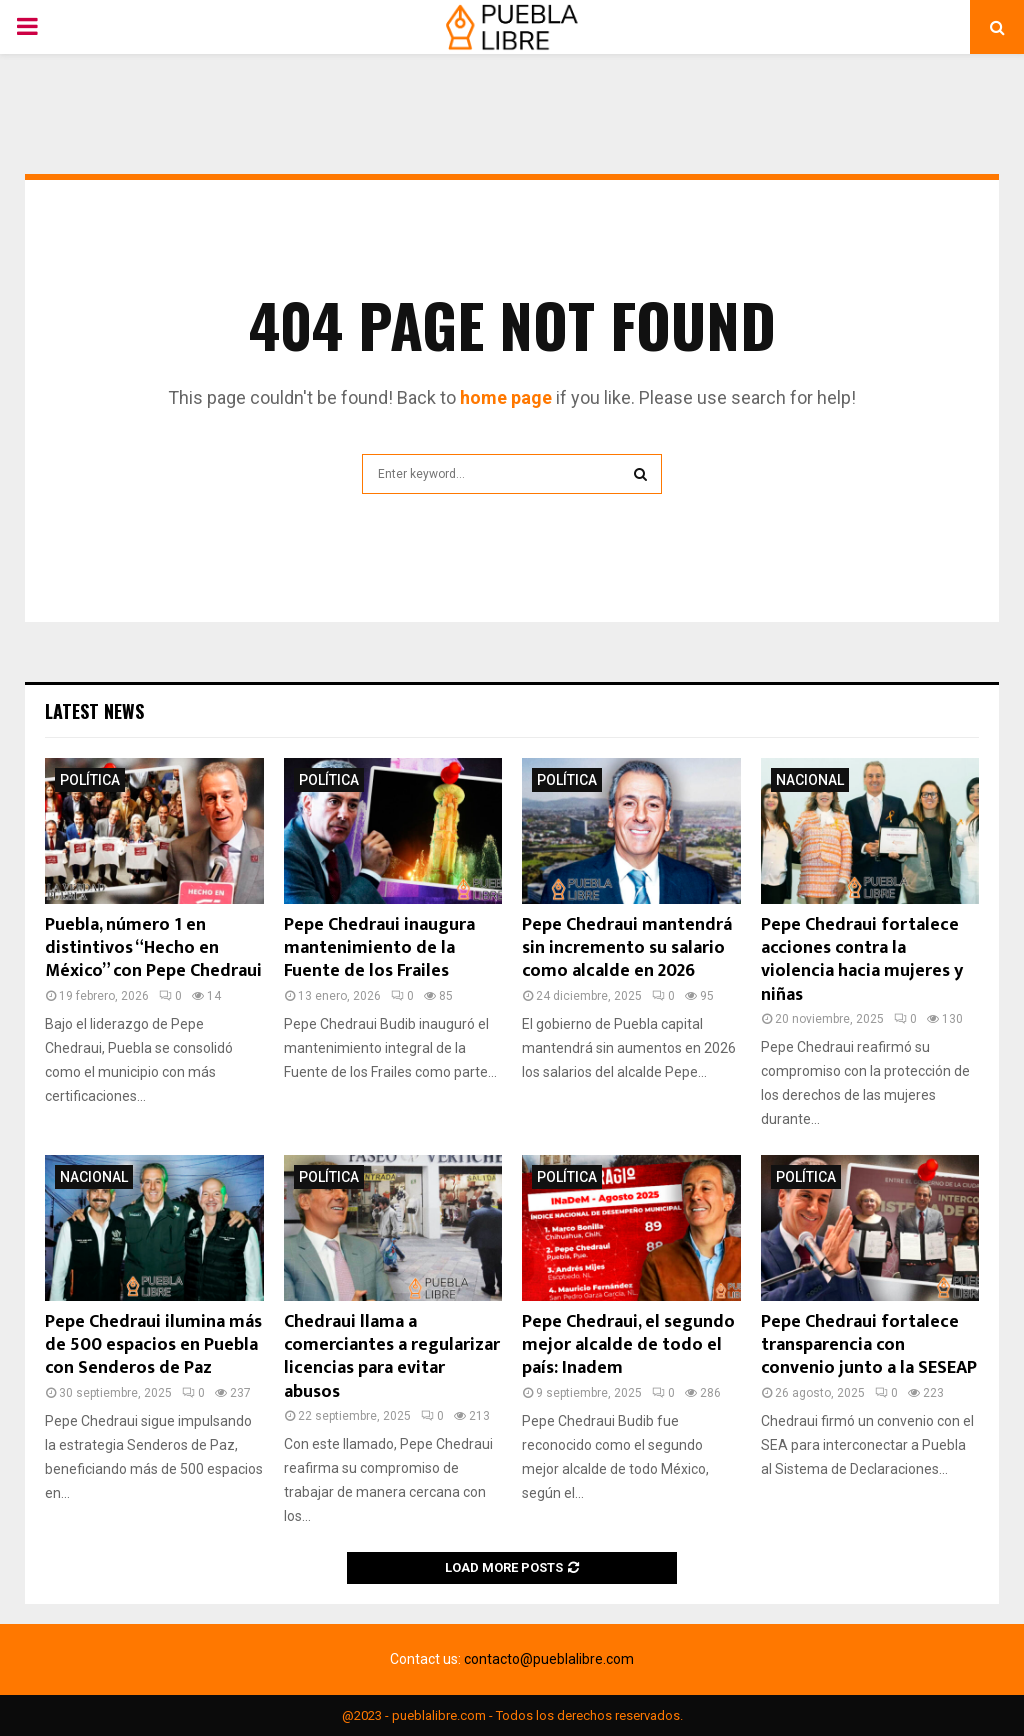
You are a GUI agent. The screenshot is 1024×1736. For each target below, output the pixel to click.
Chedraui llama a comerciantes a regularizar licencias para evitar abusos (392, 1357)
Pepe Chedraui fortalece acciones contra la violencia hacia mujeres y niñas (862, 960)
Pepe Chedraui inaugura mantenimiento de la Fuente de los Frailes (379, 948)
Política (90, 780)
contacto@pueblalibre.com (549, 1659)
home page (506, 397)
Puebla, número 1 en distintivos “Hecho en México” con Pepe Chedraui (153, 948)
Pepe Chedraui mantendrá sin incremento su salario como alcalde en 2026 (627, 948)
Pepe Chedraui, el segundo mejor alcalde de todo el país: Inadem (628, 1345)
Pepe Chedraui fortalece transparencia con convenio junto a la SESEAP (869, 1345)
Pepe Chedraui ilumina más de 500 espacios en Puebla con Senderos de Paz (153, 1345)
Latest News (94, 711)
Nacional (810, 780)
